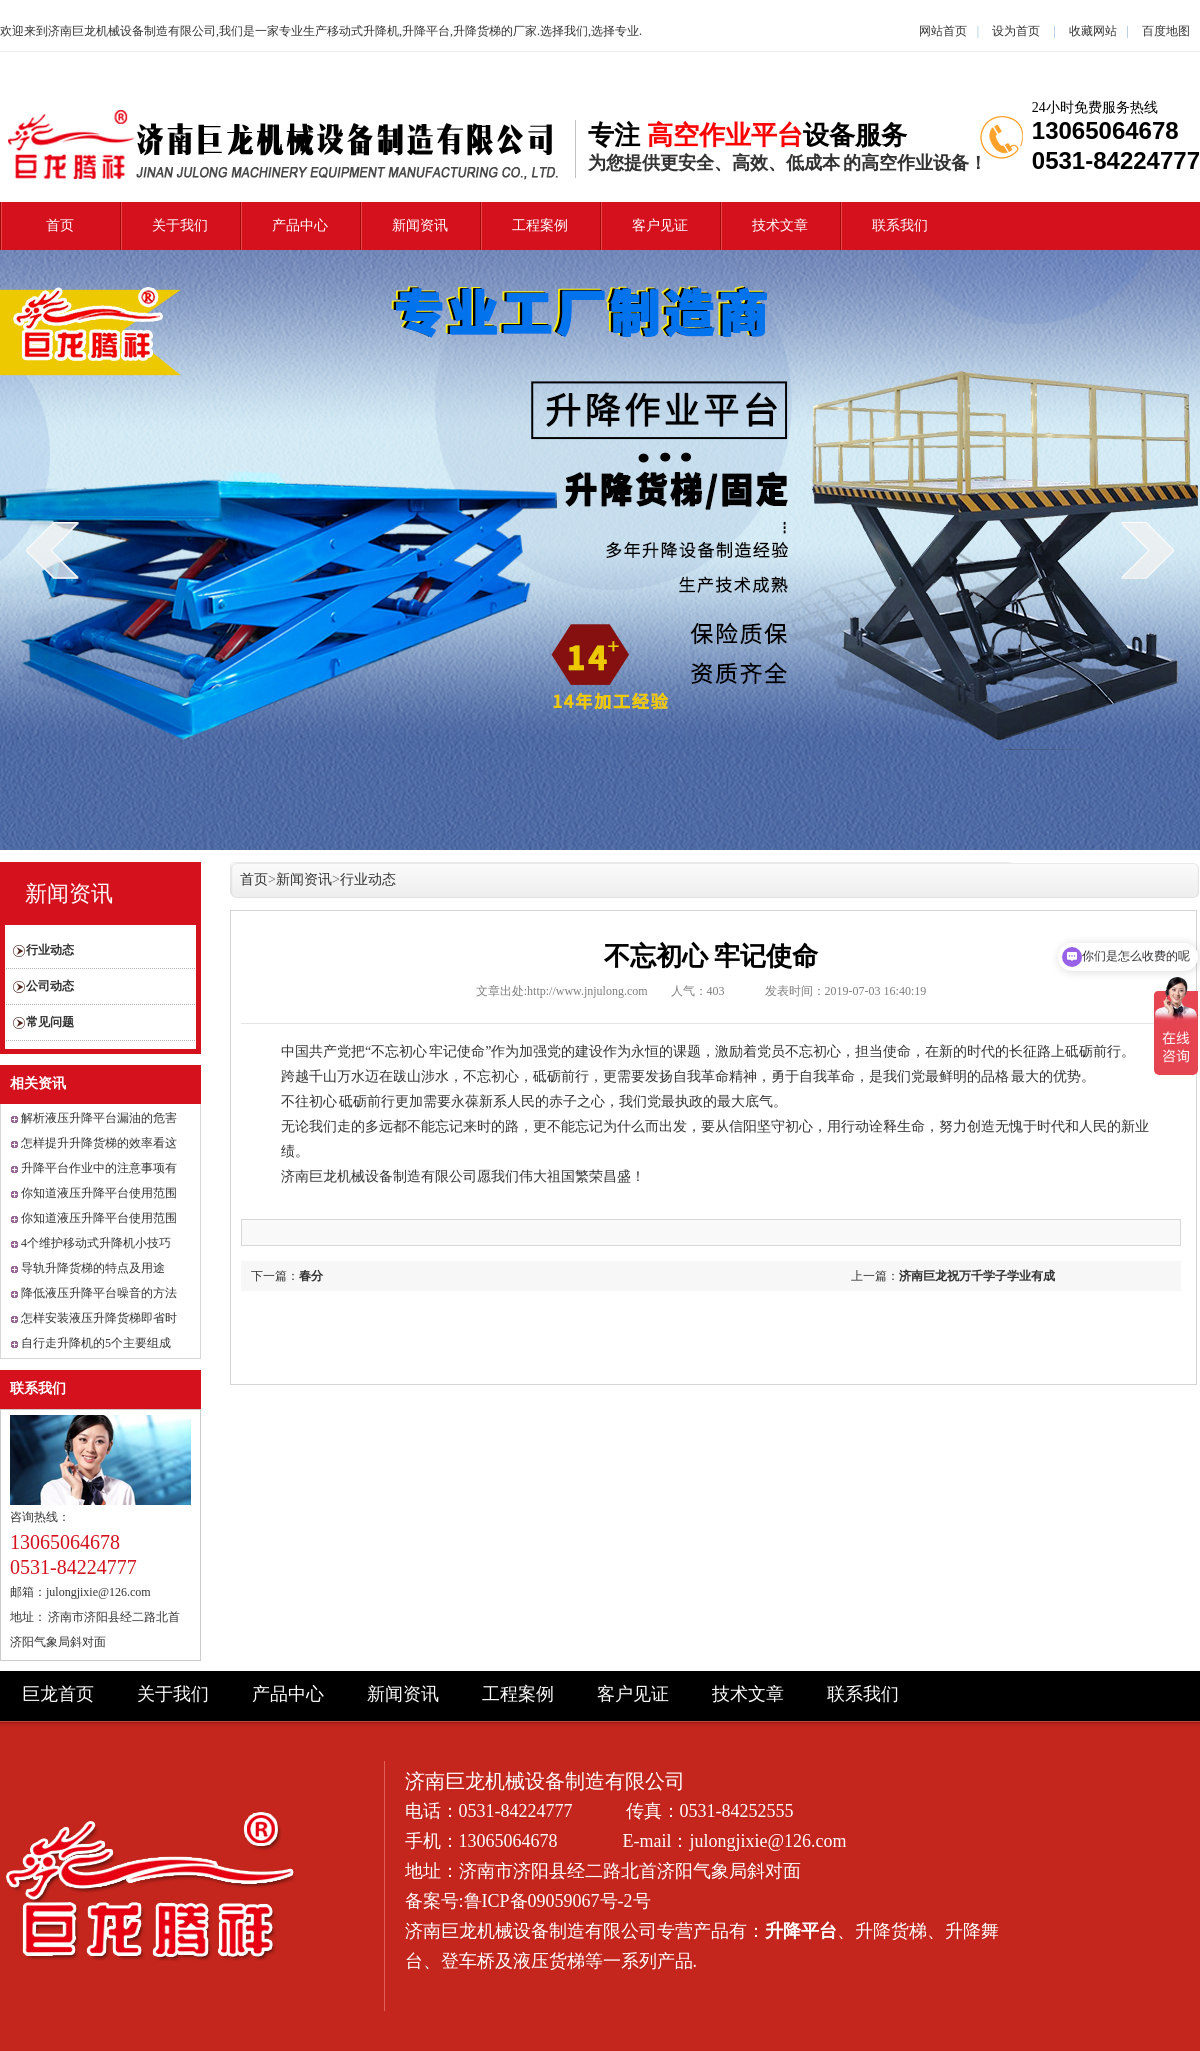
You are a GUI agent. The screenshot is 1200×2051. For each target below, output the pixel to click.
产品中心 (300, 225)
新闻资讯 (420, 225)
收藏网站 (1093, 31)
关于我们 (180, 225)
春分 (311, 1276)
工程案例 (540, 225)
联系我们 (900, 225)
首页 (60, 225)
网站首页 (943, 31)
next (1147, 550)
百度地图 (1166, 31)
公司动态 (50, 986)
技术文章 (780, 225)
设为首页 (1016, 31)
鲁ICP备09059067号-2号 (557, 1901)
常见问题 (50, 1022)
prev (52, 550)
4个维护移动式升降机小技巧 (96, 1243)
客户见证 (660, 225)
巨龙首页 (58, 1694)
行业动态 (50, 950)
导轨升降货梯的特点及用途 (93, 1268)
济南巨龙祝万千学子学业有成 (977, 1276)
